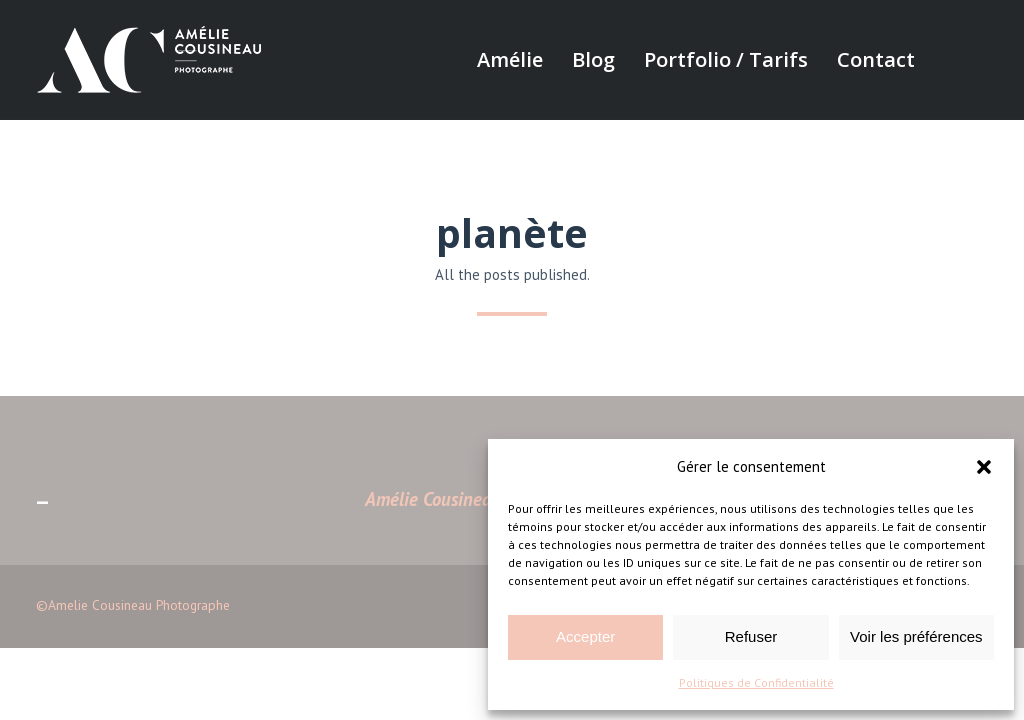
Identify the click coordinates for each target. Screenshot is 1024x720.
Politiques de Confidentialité (756, 682)
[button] (984, 467)
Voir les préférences (916, 636)
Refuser (751, 636)
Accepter (585, 636)
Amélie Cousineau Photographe (483, 499)
